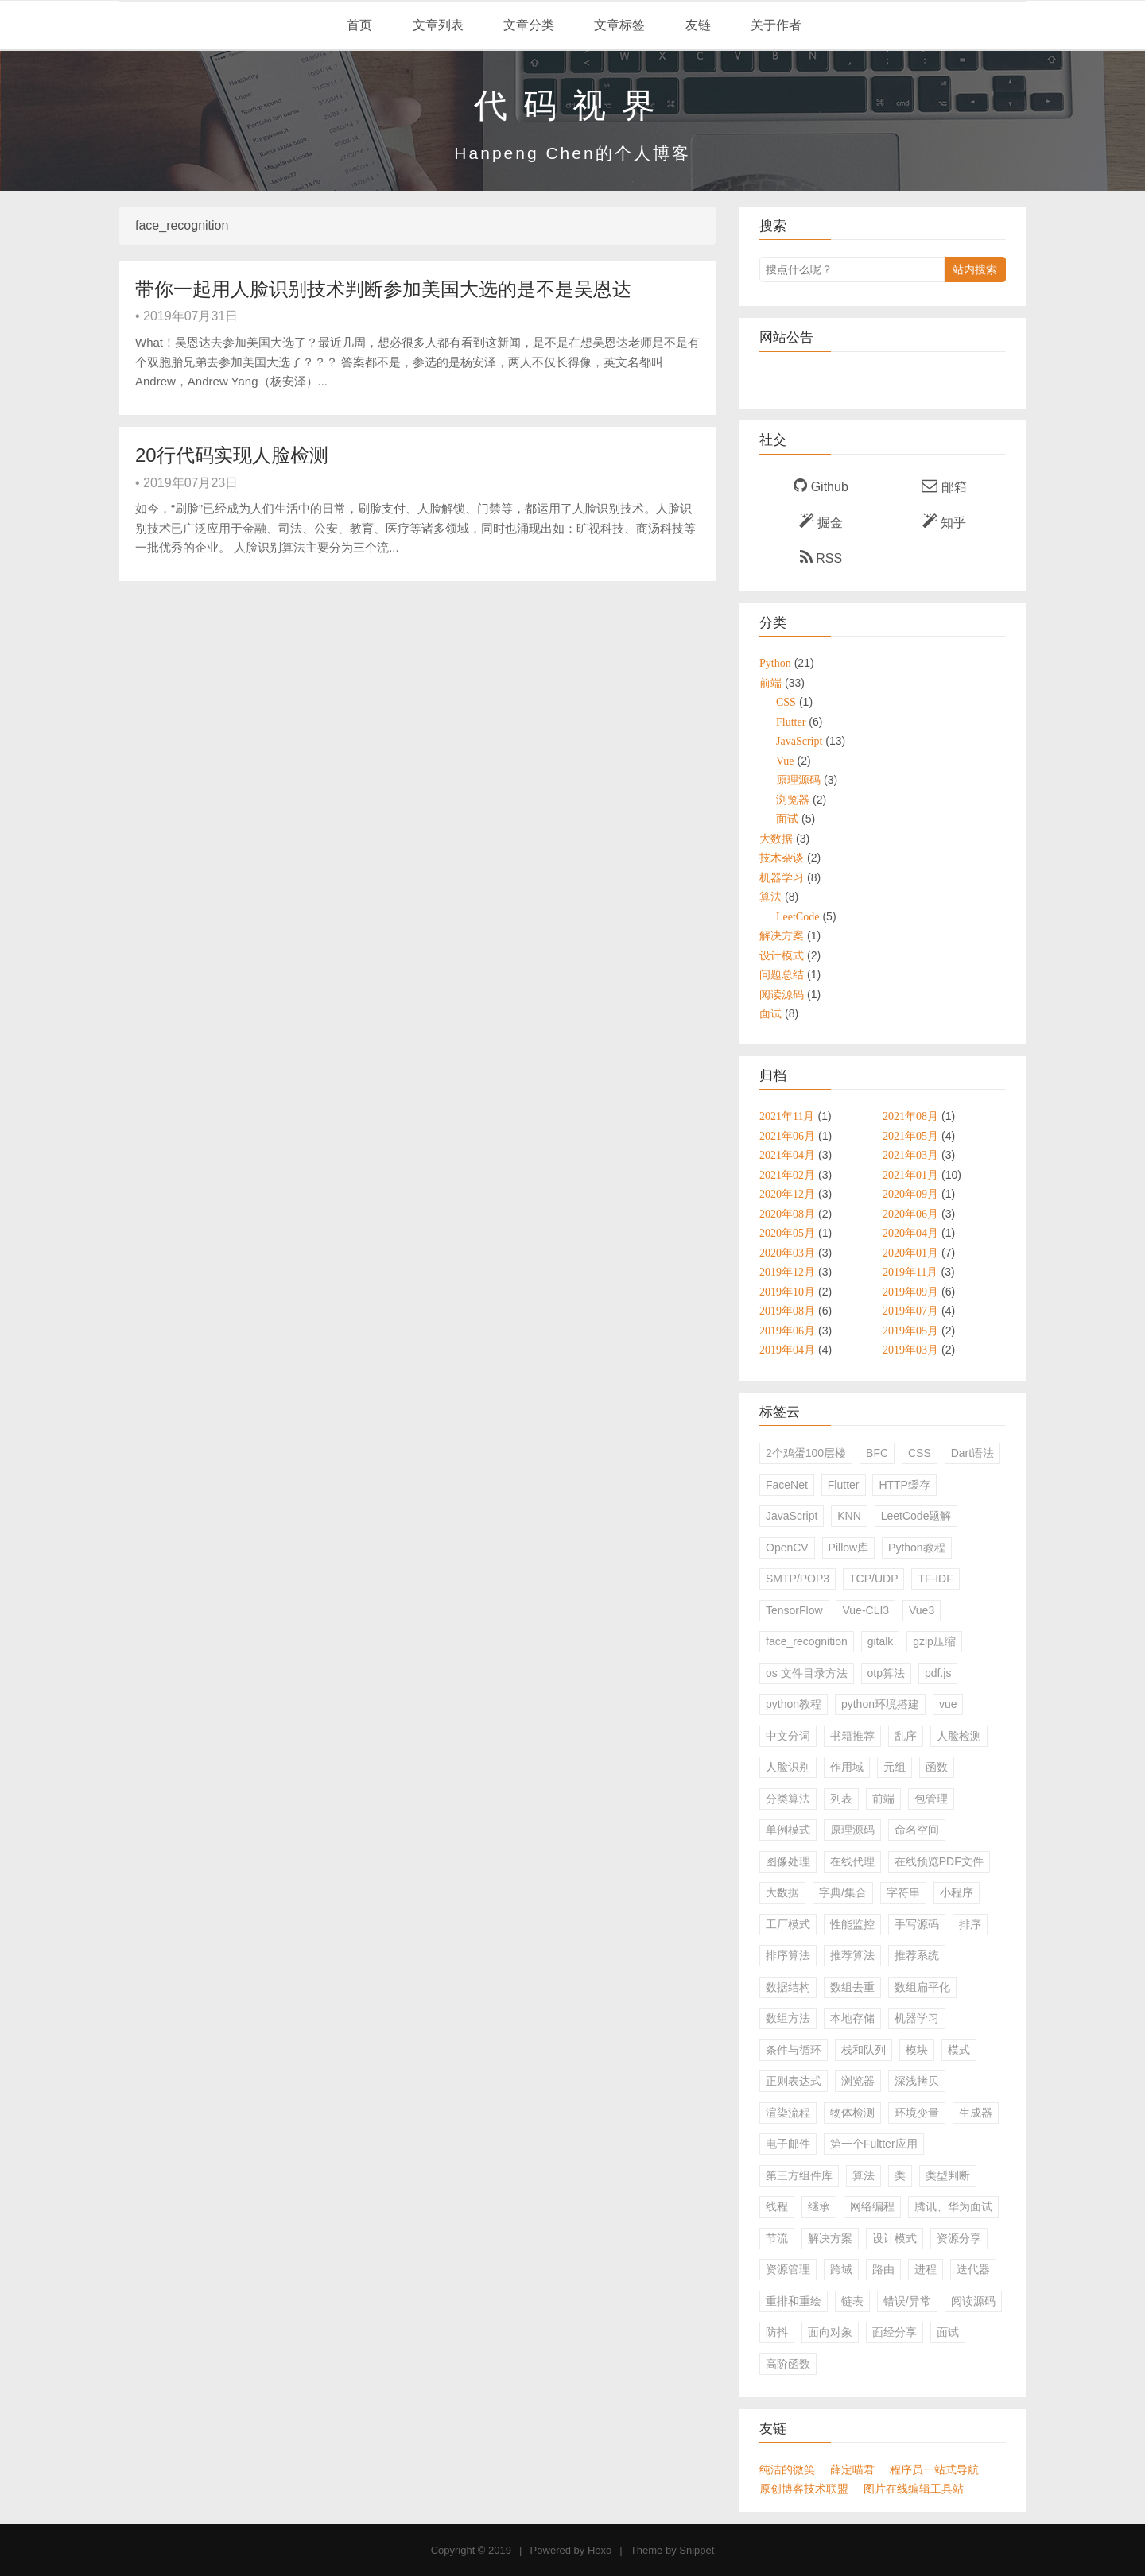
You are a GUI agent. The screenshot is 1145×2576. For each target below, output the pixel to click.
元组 (894, 1767)
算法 (863, 2175)
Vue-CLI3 (865, 1610)
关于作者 (774, 25)
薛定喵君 (852, 2469)
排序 (970, 1924)
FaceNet (787, 1484)
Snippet (696, 2550)
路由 (883, 2269)
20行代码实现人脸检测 (231, 455)
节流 (777, 2238)
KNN (849, 1515)
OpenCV (787, 1547)
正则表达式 (793, 2080)
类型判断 (948, 2175)
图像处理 (788, 1861)
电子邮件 (788, 2143)
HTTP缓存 (904, 1484)
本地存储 (852, 2018)
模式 (959, 2049)
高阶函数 (788, 2363)
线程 (777, 2206)
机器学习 (917, 2018)
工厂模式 (788, 1924)
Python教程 (916, 1547)
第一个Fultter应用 (874, 2143)
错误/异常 (907, 2301)
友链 (695, 25)
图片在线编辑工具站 (914, 2488)
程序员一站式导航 (934, 2469)
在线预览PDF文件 (939, 1861)
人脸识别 (788, 1767)
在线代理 (852, 1861)
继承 (819, 2206)
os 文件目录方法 (807, 1673)
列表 (841, 1798)
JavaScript (791, 1515)
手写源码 (917, 1924)
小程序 (956, 1892)
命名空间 (917, 1829)
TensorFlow (794, 1610)
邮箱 (944, 486)
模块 (917, 2049)
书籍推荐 (852, 1736)
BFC (877, 1453)
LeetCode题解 (916, 1515)
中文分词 (788, 1736)
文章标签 (618, 25)
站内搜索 (975, 269)
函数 (937, 1767)
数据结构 (788, 1987)
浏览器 (858, 2080)
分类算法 (788, 1798)
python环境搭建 (880, 1704)
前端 (883, 1798)
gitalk (880, 1641)
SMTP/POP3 (797, 1578)
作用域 (847, 1767)
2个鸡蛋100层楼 (806, 1453)
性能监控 (852, 1924)
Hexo (599, 2550)
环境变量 (917, 2112)
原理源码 (852, 1829)
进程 (925, 2269)
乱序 (906, 1736)
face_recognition (807, 1641)
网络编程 (872, 2206)
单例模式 (788, 1829)
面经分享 (894, 2332)
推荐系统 (917, 1955)
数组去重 (852, 1987)
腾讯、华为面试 (953, 2206)
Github (821, 486)
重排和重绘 (793, 2301)
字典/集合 (843, 1892)
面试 (948, 2332)
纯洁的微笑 (787, 2469)
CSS (919, 1453)
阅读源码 (973, 2301)
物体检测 (852, 2112)
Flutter (844, 1484)
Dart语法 (972, 1453)
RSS (821, 557)
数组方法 (788, 2018)
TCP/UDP (873, 1578)
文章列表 (436, 25)
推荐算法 (852, 1955)
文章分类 (527, 25)
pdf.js (938, 1673)
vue (948, 1704)
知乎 (944, 521)
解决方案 (830, 2238)
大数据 (782, 1892)
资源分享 (959, 2238)
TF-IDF (935, 1578)
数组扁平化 (922, 1987)
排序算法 (788, 1955)
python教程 (793, 1704)
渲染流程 (788, 2112)
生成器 (975, 2112)
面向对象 (830, 2332)
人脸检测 (959, 1736)
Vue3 (921, 1610)
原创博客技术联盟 (803, 2488)
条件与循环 (793, 2049)
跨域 (841, 2269)
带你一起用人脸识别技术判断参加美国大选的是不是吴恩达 (383, 289)
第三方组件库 (799, 2175)
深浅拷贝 (917, 2080)
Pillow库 (849, 1547)
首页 (358, 25)
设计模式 (894, 2238)
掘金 (821, 521)
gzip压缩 (934, 1641)
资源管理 (788, 2269)
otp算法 (886, 1673)
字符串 (903, 1892)
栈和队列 (863, 2049)
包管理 (931, 1798)
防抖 (777, 2332)
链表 (852, 2301)
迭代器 (973, 2269)
